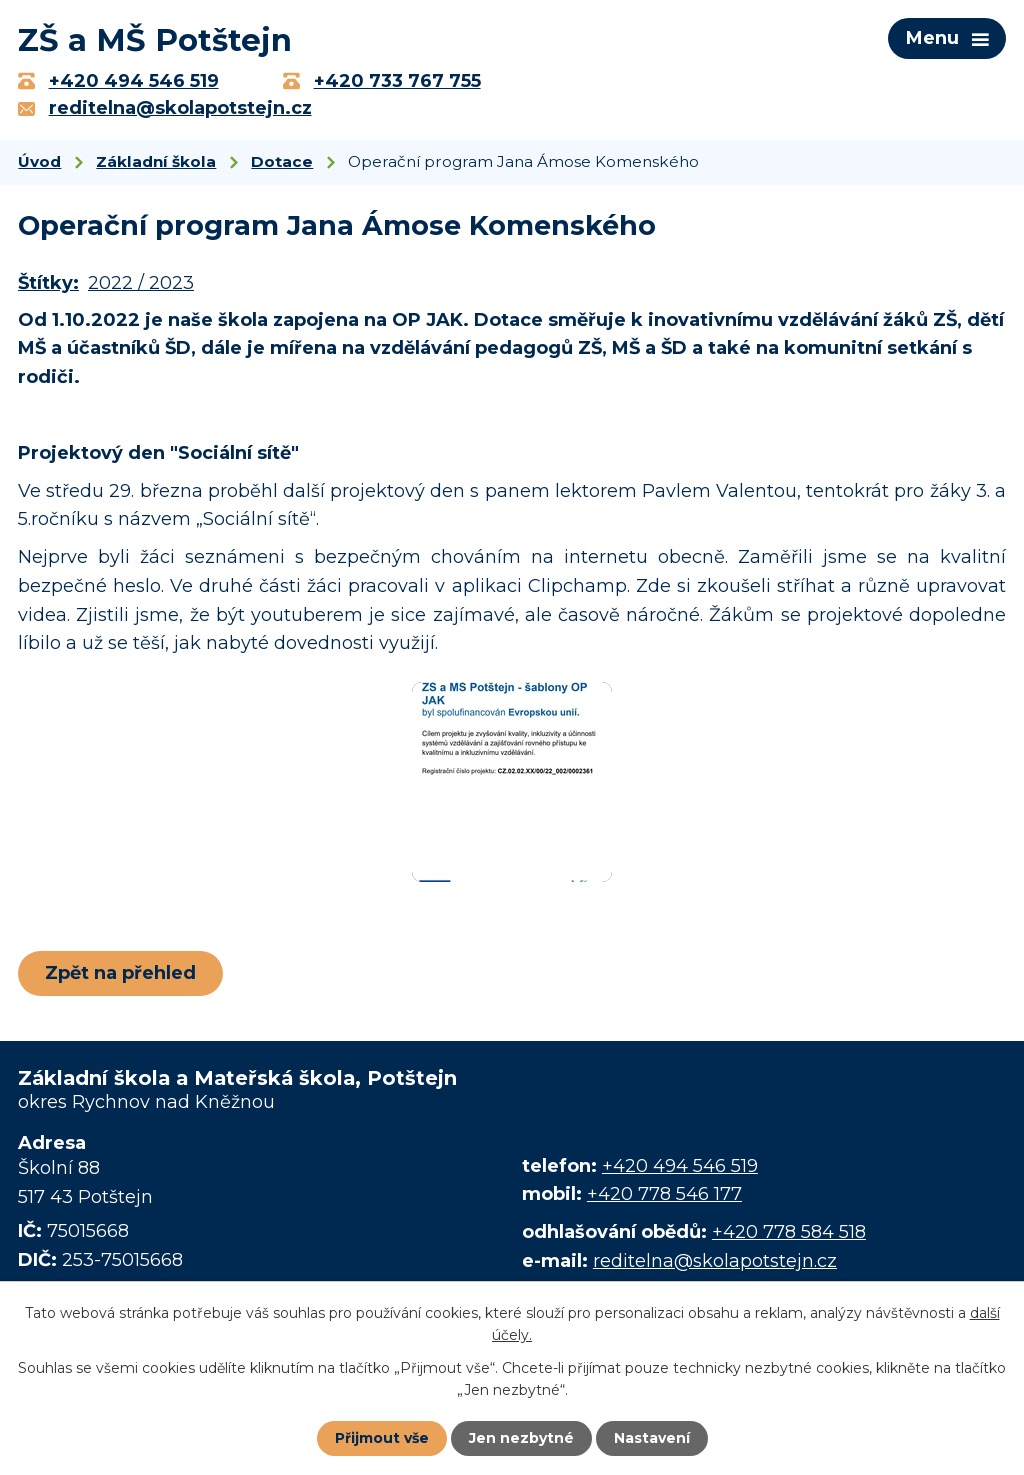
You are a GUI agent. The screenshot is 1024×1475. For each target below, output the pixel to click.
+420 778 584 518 (789, 1232)
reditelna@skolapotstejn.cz (715, 1261)
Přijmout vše (382, 1438)
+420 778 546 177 (664, 1194)
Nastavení (652, 1438)
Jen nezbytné (521, 1438)
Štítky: (48, 283)
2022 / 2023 (141, 283)
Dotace (282, 161)
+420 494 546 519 (680, 1166)
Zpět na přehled (120, 973)
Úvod (39, 161)
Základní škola (156, 161)
